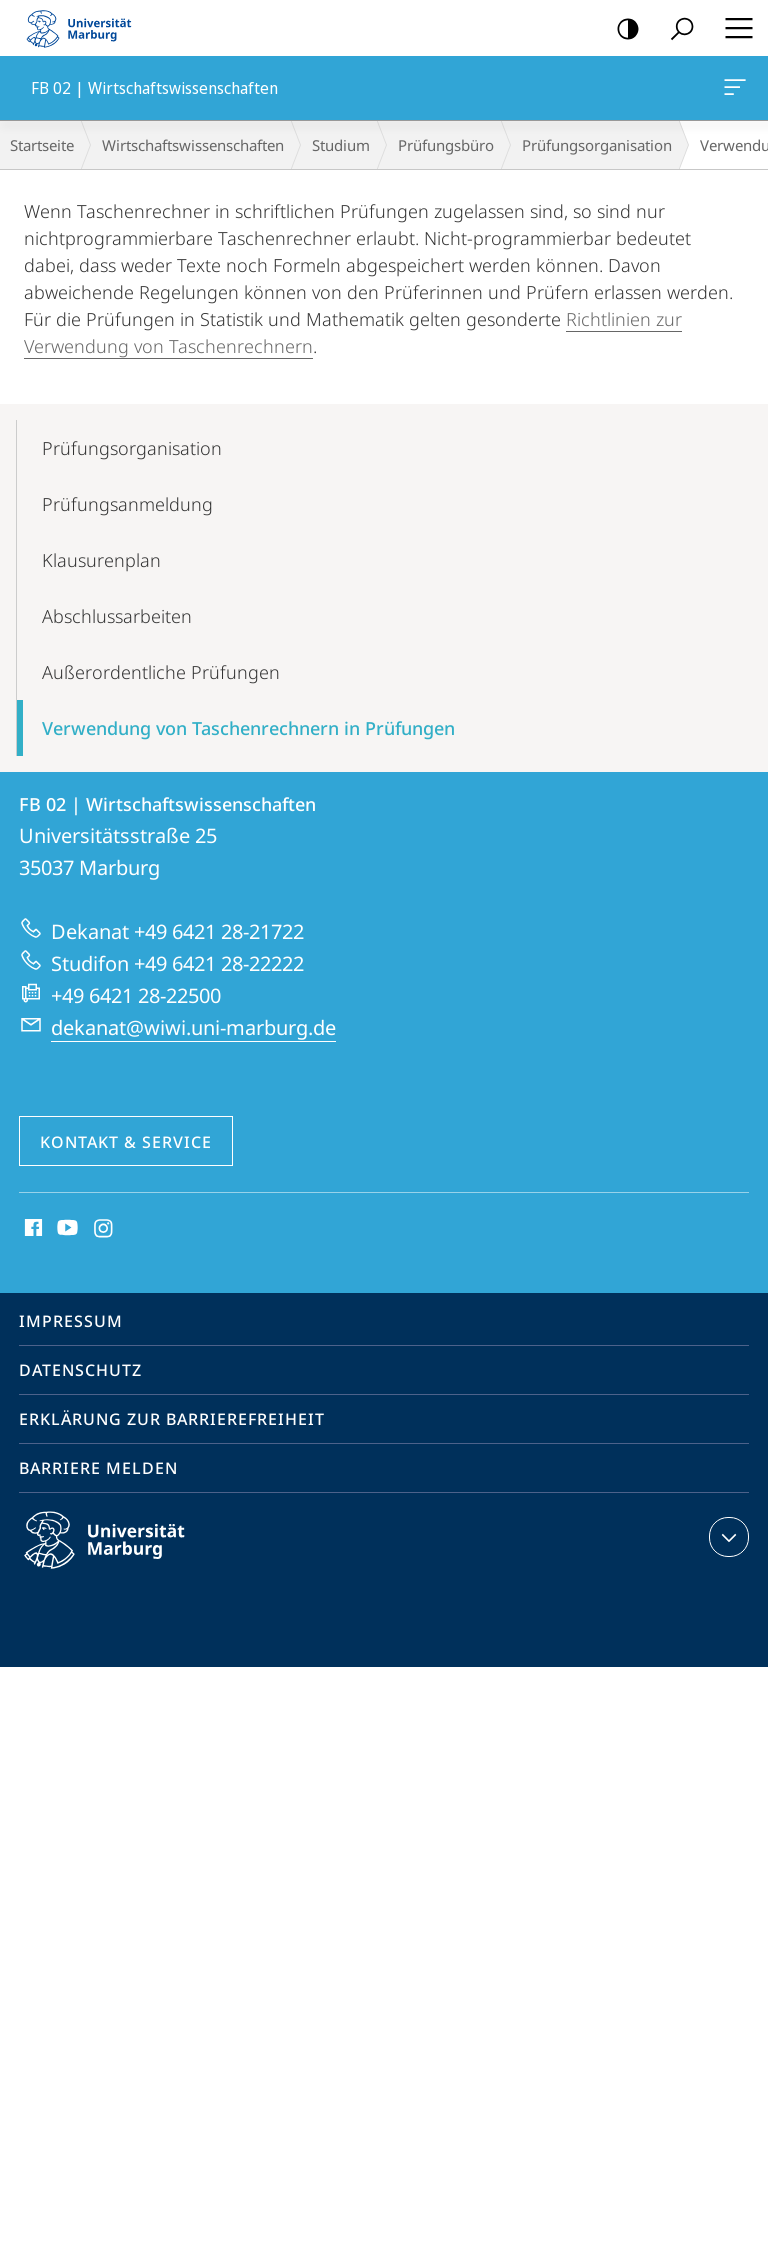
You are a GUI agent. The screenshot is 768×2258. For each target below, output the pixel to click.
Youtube (65, 1229)
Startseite (42, 145)
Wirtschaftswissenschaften (193, 145)
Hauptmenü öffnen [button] (733, 28)
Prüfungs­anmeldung (127, 504)
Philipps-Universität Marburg (122, 1556)
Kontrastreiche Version (621, 29)
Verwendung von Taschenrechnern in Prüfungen (248, 728)
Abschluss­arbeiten (117, 616)
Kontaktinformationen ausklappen (726, 1537)
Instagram (104, 1229)
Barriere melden (98, 1468)
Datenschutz (80, 1370)
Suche (675, 29)
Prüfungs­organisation (597, 145)
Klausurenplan (101, 560)
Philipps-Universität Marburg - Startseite (85, 28)
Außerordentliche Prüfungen (161, 672)
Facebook (31, 1229)
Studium (341, 145)
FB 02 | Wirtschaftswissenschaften (733, 91)
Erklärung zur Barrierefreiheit (172, 1419)
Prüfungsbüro (446, 145)
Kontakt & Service (126, 1142)
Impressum (71, 1321)
